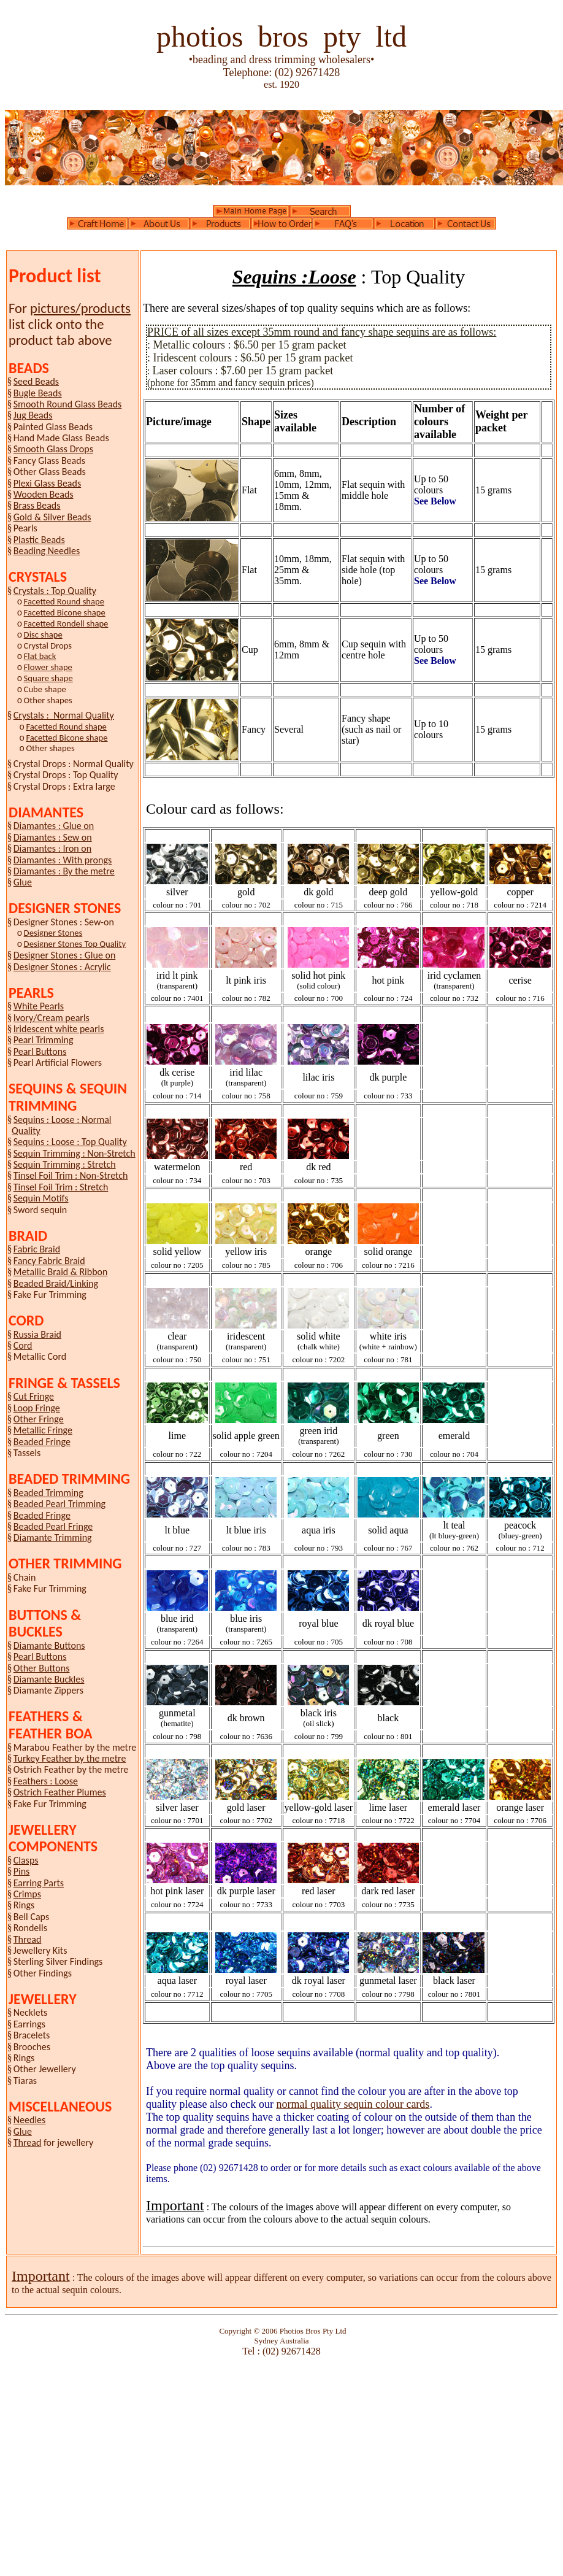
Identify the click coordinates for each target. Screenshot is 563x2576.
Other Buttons (41, 1668)
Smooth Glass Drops (53, 449)
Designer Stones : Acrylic (62, 967)
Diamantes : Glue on (53, 825)
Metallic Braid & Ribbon (60, 1272)
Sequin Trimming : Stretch (64, 1164)
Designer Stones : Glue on (64, 955)
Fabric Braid (36, 1249)
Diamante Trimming (52, 1537)
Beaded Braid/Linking (55, 1283)
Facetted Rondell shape (66, 623)
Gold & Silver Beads (52, 517)
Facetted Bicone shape (64, 612)
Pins (21, 1871)
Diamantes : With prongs (62, 860)
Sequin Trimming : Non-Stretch (74, 1153)
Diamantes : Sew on (52, 837)
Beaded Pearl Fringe (53, 1526)
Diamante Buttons (49, 1645)
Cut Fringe (33, 1396)
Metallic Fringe (42, 1430)
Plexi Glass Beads (47, 483)
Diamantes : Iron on (52, 848)
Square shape (48, 678)
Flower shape (48, 667)
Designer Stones (53, 932)
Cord (23, 1345)
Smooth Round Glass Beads (67, 404)
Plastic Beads (39, 540)
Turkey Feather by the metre (69, 1758)
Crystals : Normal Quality (63, 715)
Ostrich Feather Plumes (59, 1792)
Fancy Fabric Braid (49, 1261)
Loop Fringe (36, 1408)
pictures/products (80, 308)
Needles (29, 2120)
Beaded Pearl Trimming (59, 1504)
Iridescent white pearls (58, 1029)
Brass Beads (37, 505)
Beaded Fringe (42, 1442)
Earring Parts (38, 1883)
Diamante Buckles (49, 1679)
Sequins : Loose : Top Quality (70, 1141)
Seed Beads (36, 381)
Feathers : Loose (45, 1781)
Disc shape (43, 634)
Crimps (27, 1894)
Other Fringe (38, 1419)
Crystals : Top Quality (54, 590)
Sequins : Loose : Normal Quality (62, 1125)
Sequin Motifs (41, 1198)
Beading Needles (46, 551)
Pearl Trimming (43, 1040)
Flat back (40, 655)
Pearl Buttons (40, 1051)
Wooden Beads (43, 494)
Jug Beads (33, 415)
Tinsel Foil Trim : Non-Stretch (70, 1175)
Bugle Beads (37, 393)
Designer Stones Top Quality (75, 943)
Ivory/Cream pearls (51, 1018)
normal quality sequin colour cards (352, 2104)
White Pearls (38, 1006)
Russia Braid (37, 1334)
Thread (27, 1939)
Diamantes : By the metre (64, 871)
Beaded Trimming (48, 1492)
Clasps (26, 1860)
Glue (22, 882)
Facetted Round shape (64, 601)
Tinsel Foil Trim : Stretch (61, 1187)
